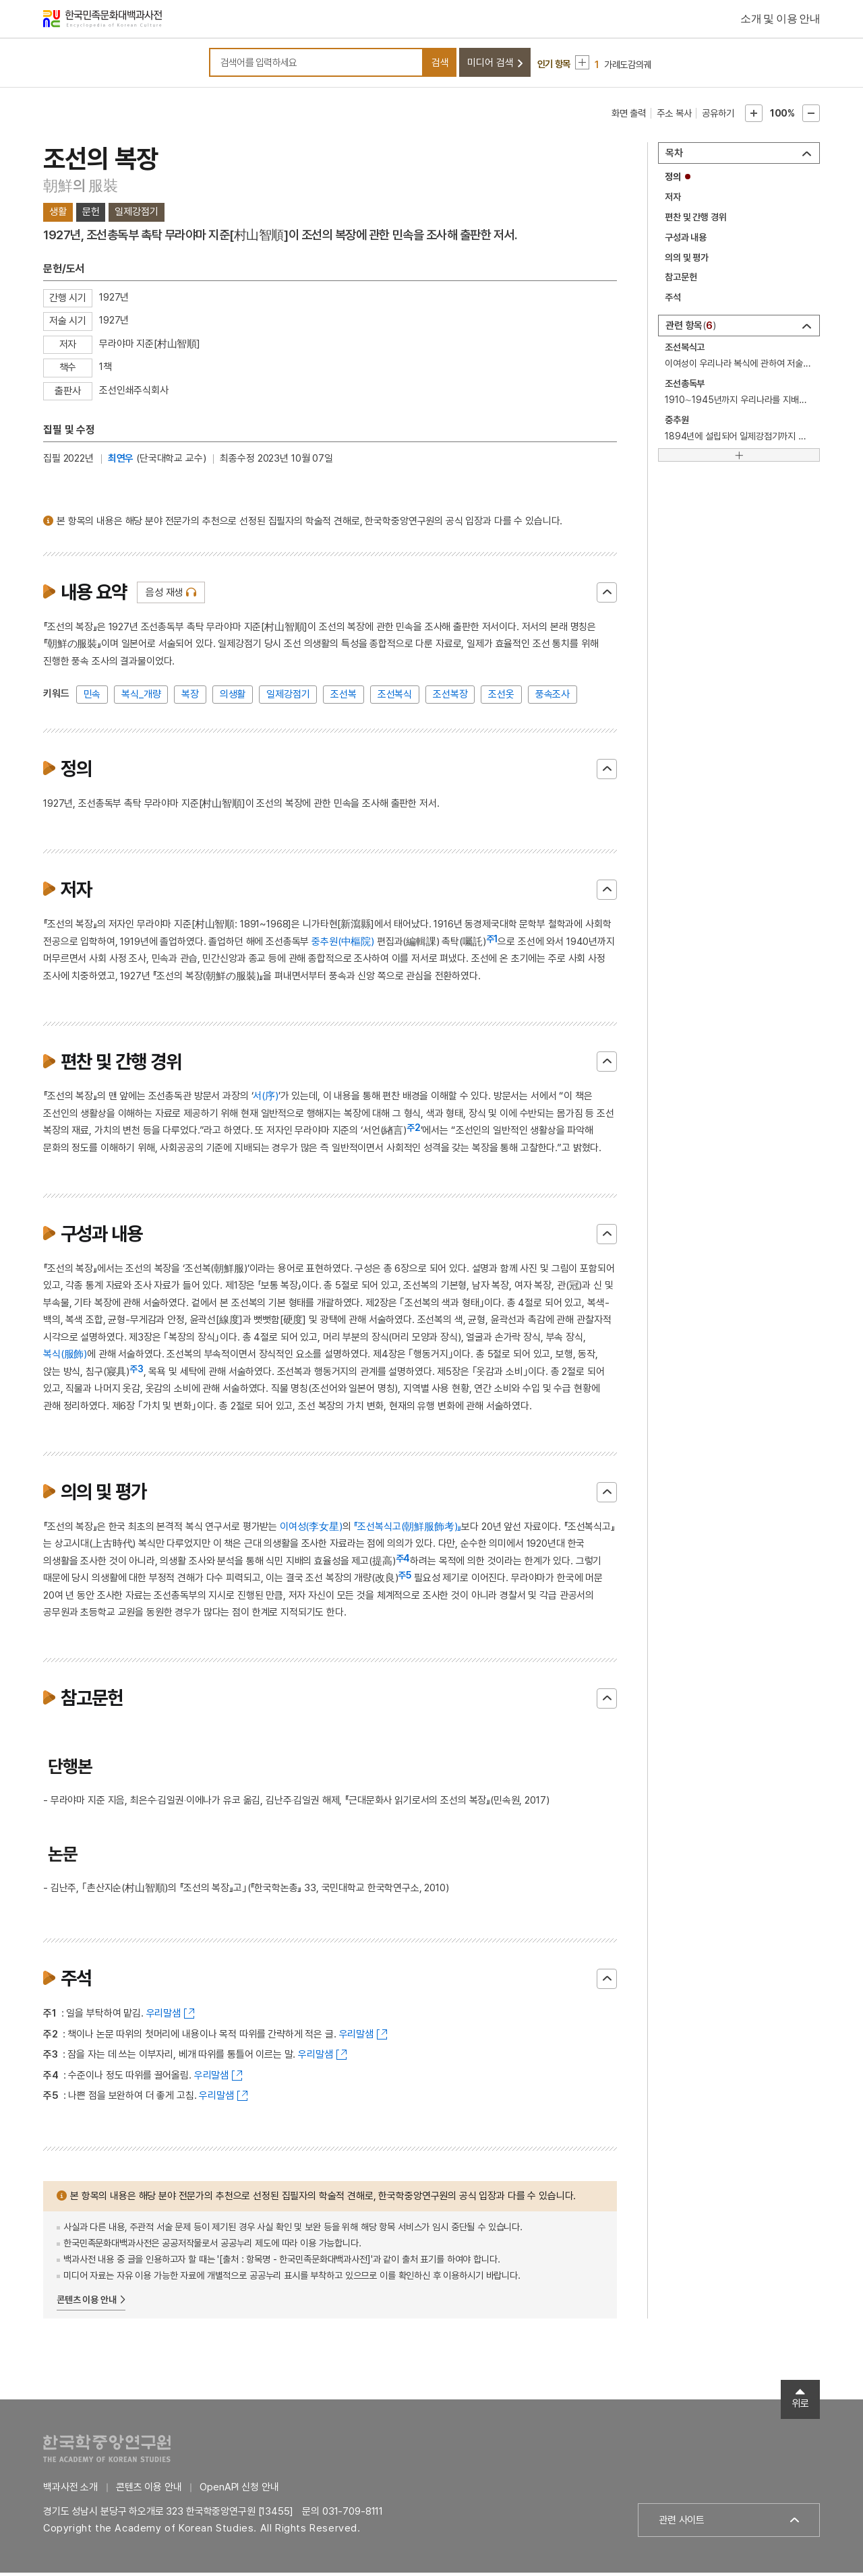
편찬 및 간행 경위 (696, 219)
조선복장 (450, 697)
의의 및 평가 (687, 260)
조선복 (343, 697)
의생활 (233, 697)
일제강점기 (287, 697)
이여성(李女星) (311, 1529)
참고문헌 (680, 280)
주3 (136, 1371)
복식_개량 (140, 697)
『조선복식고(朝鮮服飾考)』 (407, 1529)
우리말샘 (163, 2016)
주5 (404, 1578)
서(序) (265, 1099)
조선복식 (395, 697)
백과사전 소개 (70, 2490)
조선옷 (501, 697)
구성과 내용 (686, 240)
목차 (674, 156)
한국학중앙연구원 (107, 2451)
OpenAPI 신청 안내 (239, 2490)
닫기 (607, 595)
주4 (403, 1561)
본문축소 (811, 116)
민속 (92, 697)
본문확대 (754, 116)
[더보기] (739, 457)
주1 (492, 941)
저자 (673, 199)
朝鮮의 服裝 (80, 188)
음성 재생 (164, 595)
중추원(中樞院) (342, 944)
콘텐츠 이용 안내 (87, 2302)
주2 (414, 1131)
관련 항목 (690, 329)
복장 (190, 697)
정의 (673, 179)
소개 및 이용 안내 (780, 20)
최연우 (121, 461)
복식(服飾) (65, 1357)
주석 (673, 300)
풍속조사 (552, 697)
